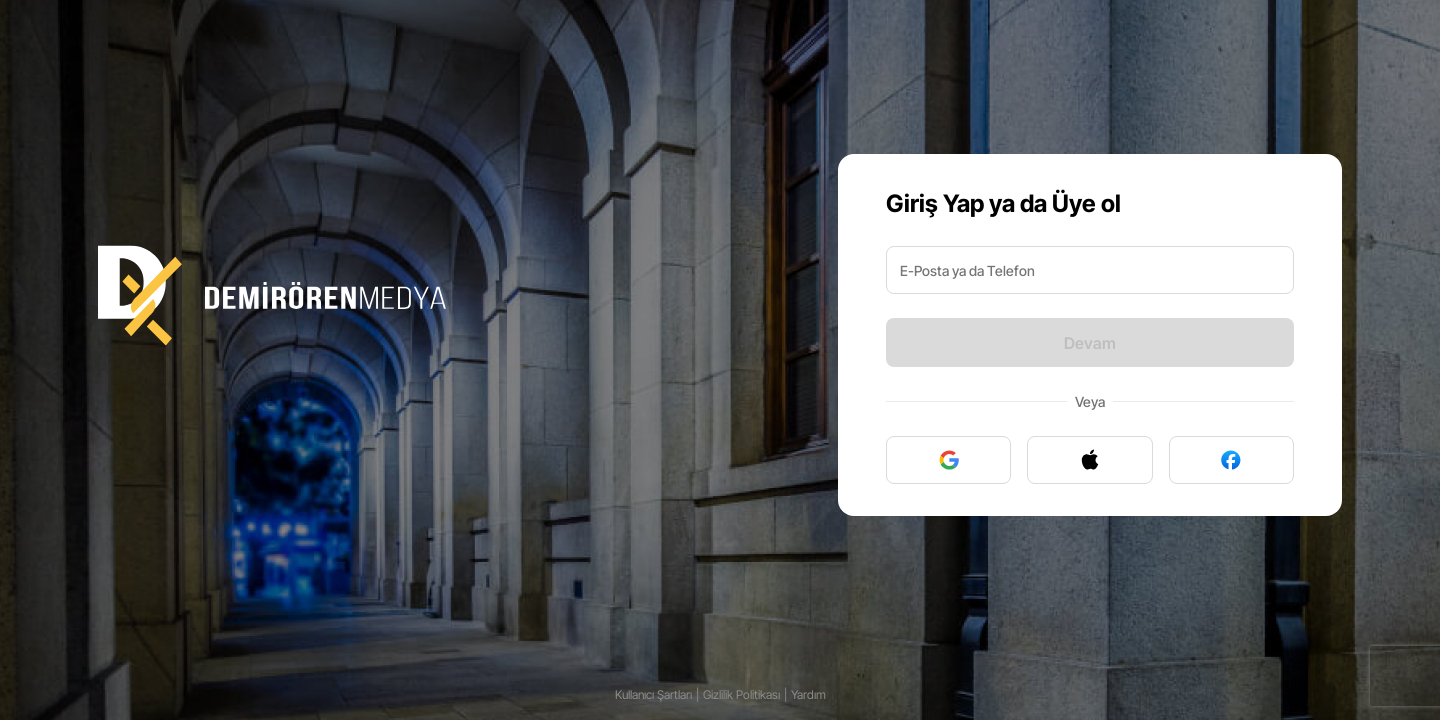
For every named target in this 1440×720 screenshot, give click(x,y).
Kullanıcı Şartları (653, 694)
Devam (1090, 343)
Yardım (808, 694)
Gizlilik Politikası (741, 694)
